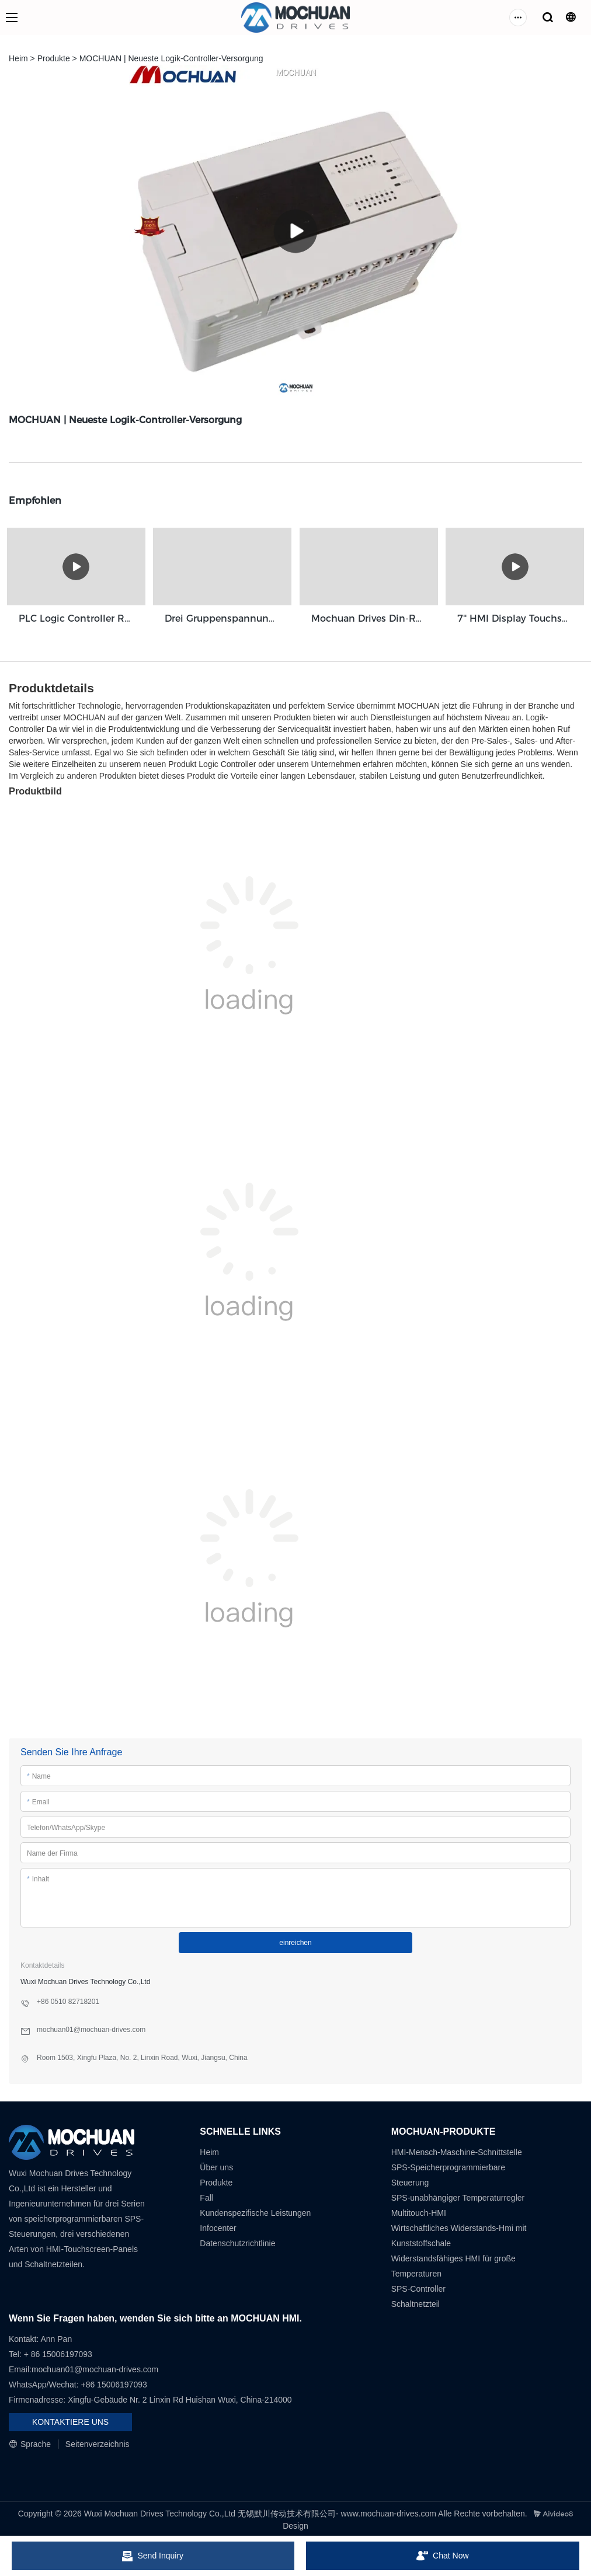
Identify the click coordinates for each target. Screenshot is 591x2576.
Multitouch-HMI (418, 2210)
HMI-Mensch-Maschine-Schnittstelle (456, 2150)
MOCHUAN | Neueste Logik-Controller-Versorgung (171, 58)
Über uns (216, 2165)
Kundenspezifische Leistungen (255, 2210)
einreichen (295, 1940)
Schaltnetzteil (415, 2301)
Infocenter (218, 2225)
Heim (18, 58)
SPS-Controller (418, 2286)
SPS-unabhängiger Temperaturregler (458, 2195)
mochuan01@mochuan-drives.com (95, 2367)
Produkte (53, 58)
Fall (206, 2195)
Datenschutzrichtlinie (237, 2241)
